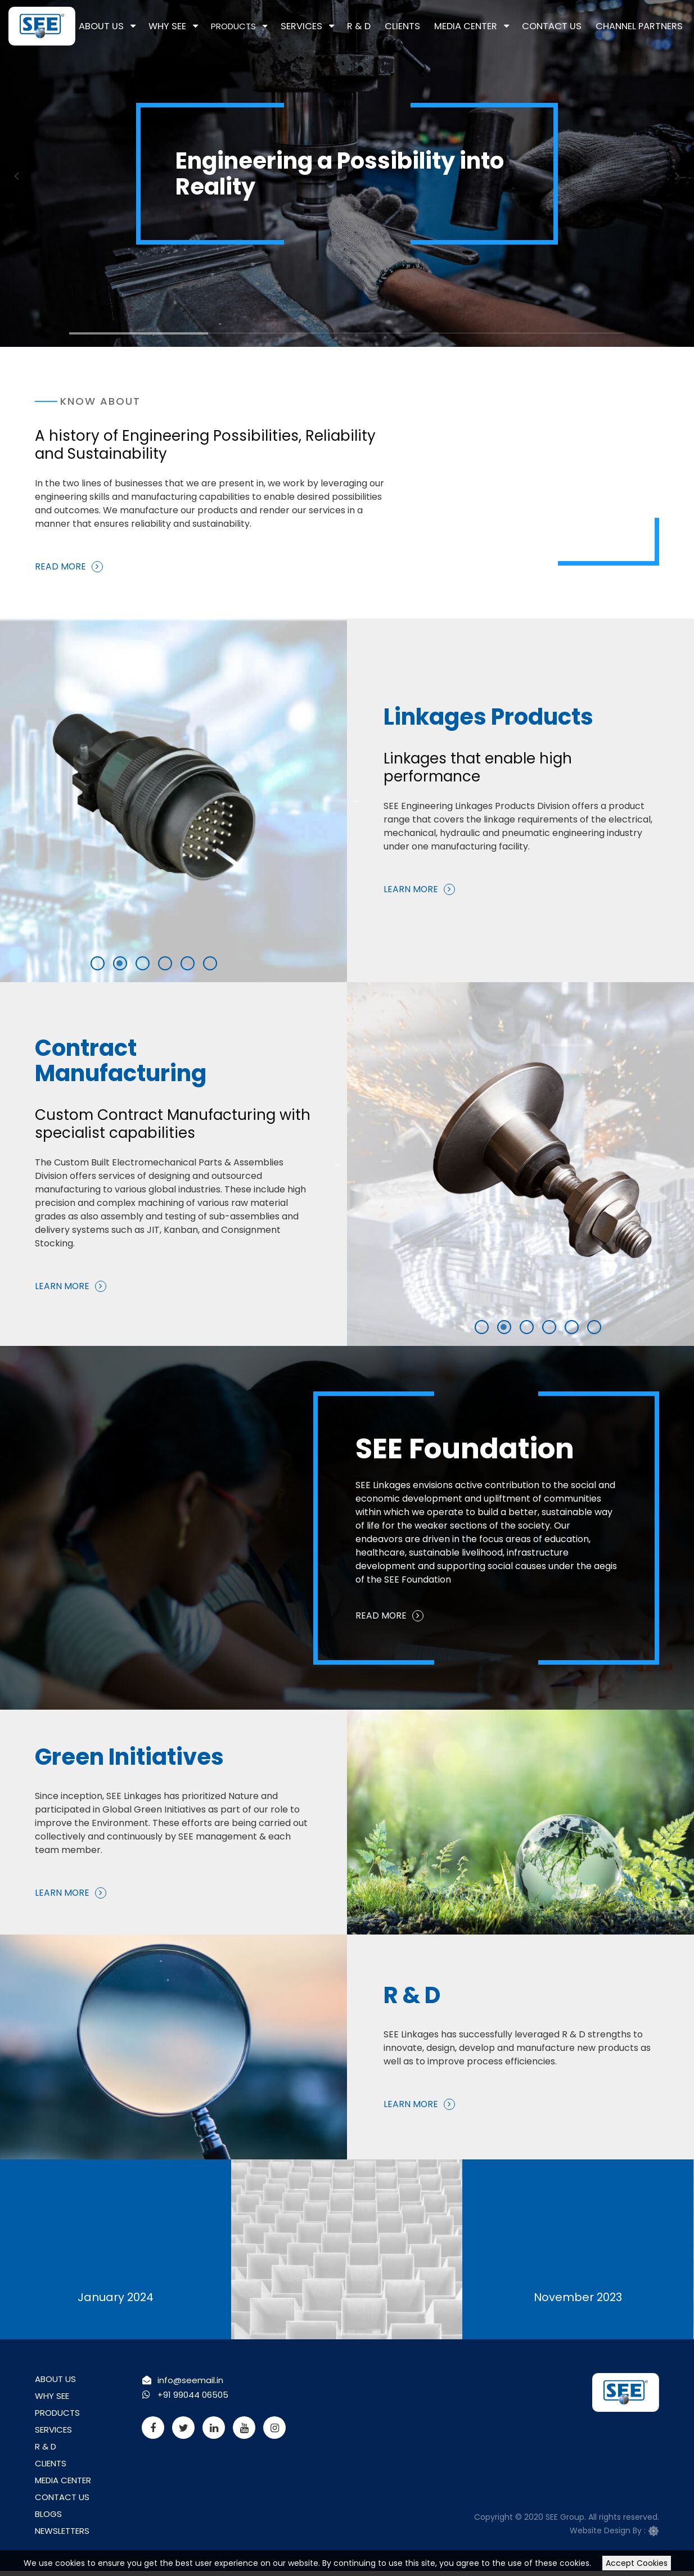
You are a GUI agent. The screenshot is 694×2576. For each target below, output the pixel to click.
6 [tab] (127, 964)
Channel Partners (643, 26)
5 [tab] (104, 964)
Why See (199, 26)
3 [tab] (352, 338)
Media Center (482, 26)
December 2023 (346, 2291)
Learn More (425, 878)
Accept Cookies (637, 2563)
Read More (61, 568)
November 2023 (577, 2291)
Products (263, 26)
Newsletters (65, 2543)
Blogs (49, 2525)
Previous (16, 175)
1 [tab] (74, 338)
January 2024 (115, 2291)
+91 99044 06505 (194, 2396)
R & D (383, 26)
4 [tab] (491, 338)
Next (677, 175)
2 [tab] (213, 338)
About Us (136, 26)
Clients (424, 26)
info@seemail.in (191, 2381)
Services (329, 26)
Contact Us (562, 26)
